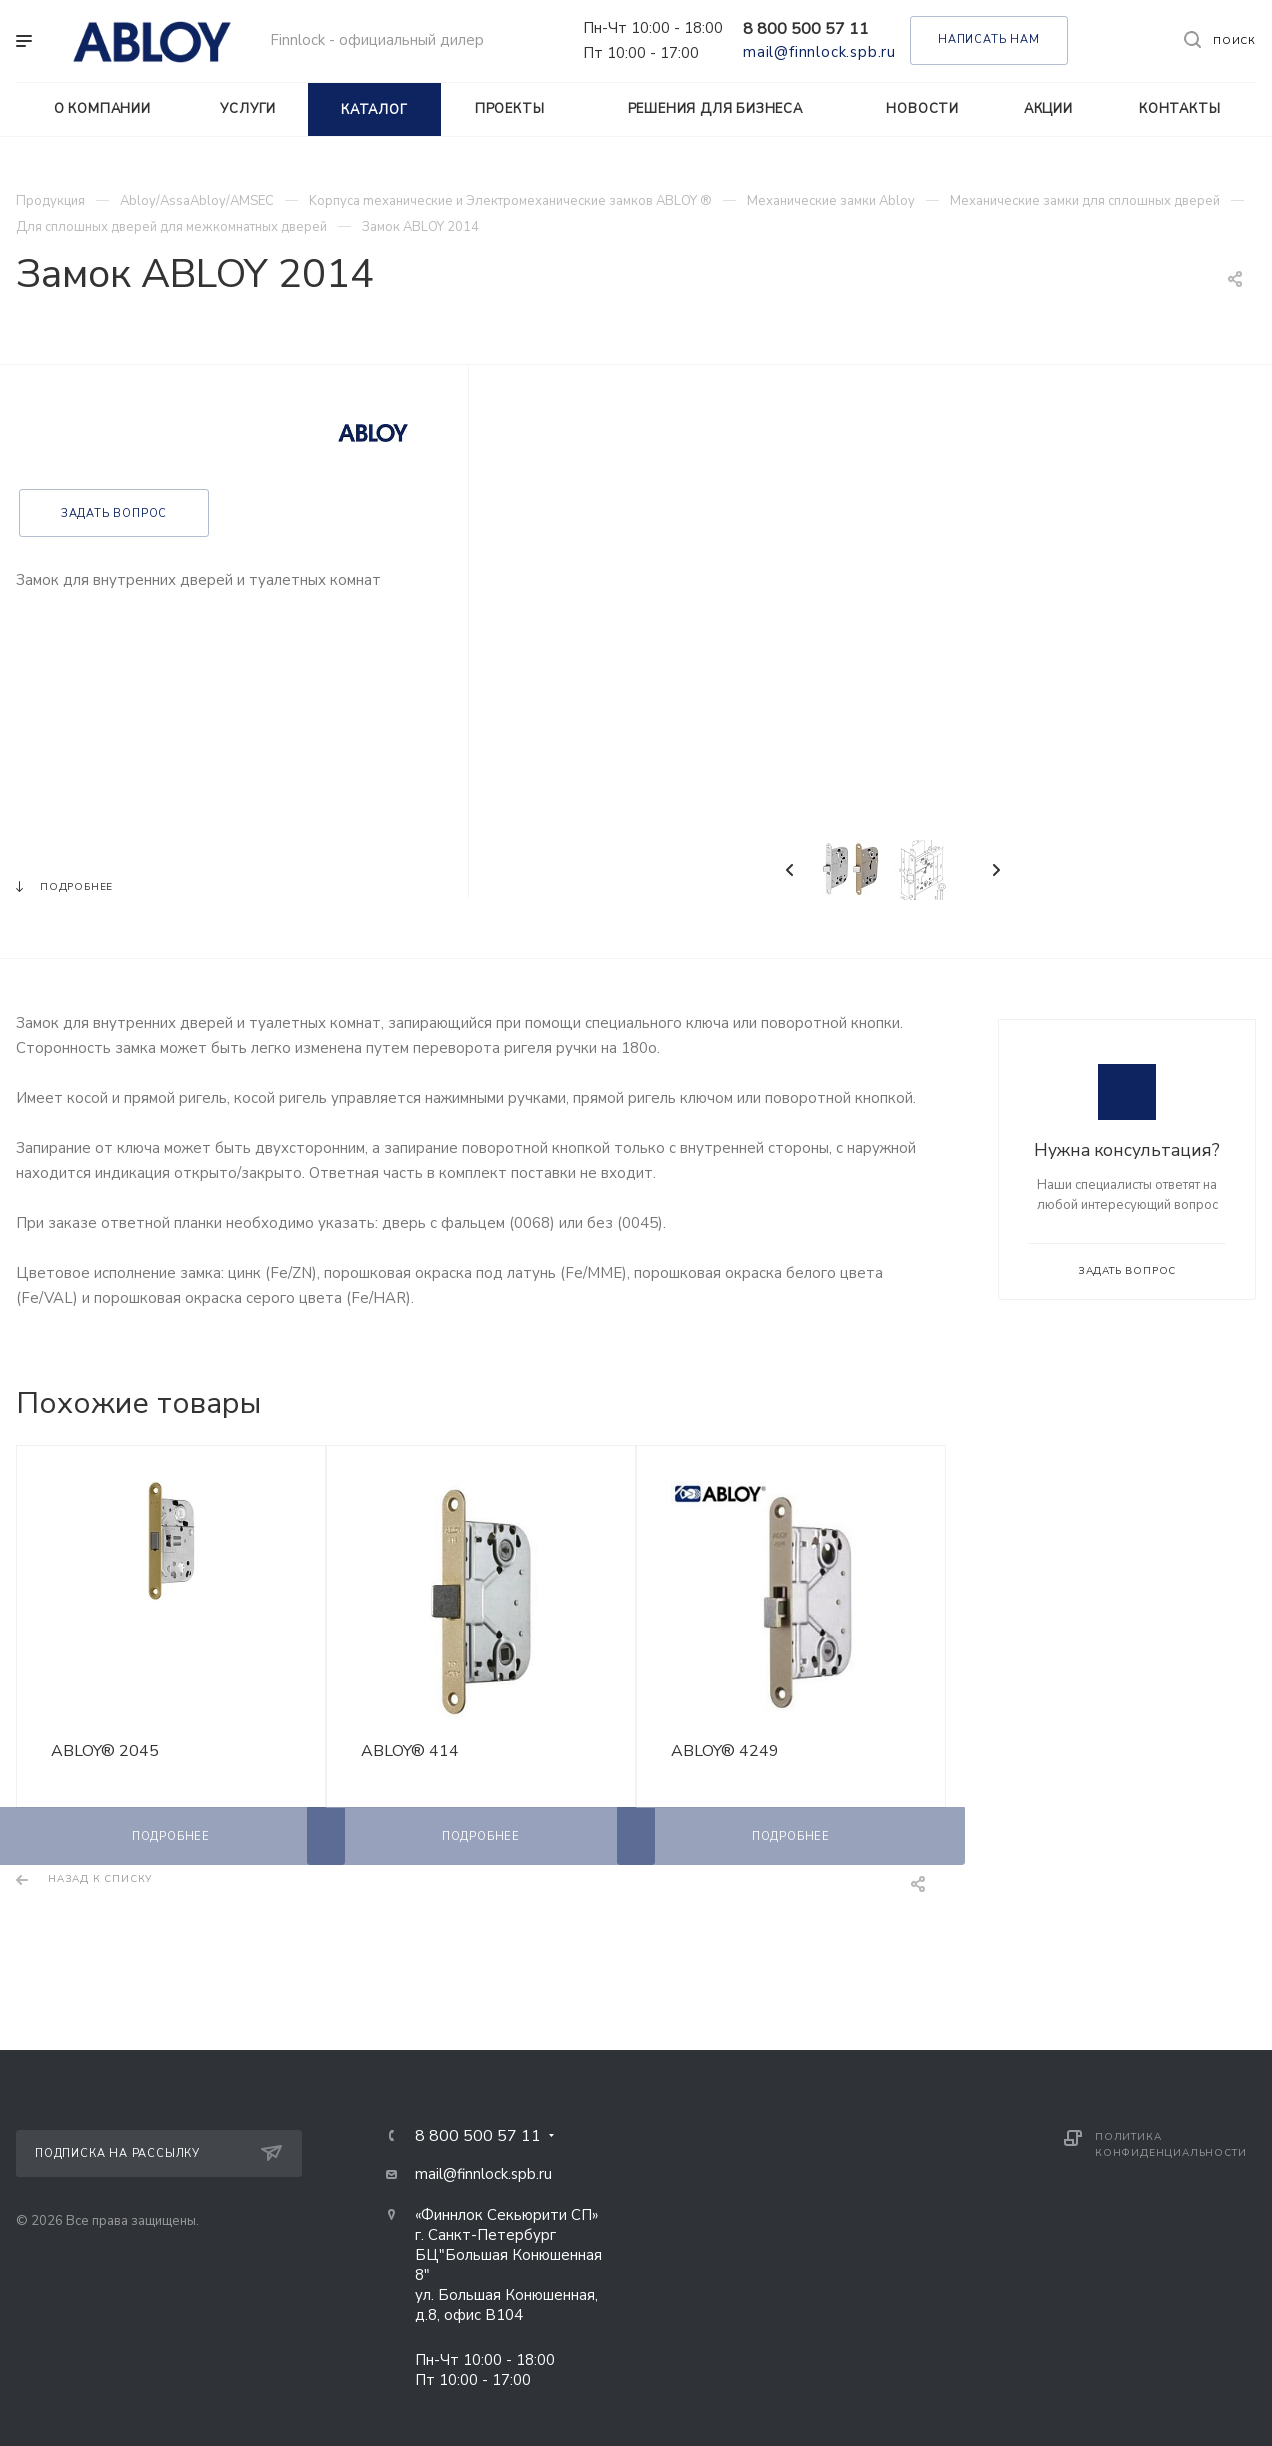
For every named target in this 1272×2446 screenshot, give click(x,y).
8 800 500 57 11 (806, 29)
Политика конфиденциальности (1170, 2145)
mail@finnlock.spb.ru (819, 52)
